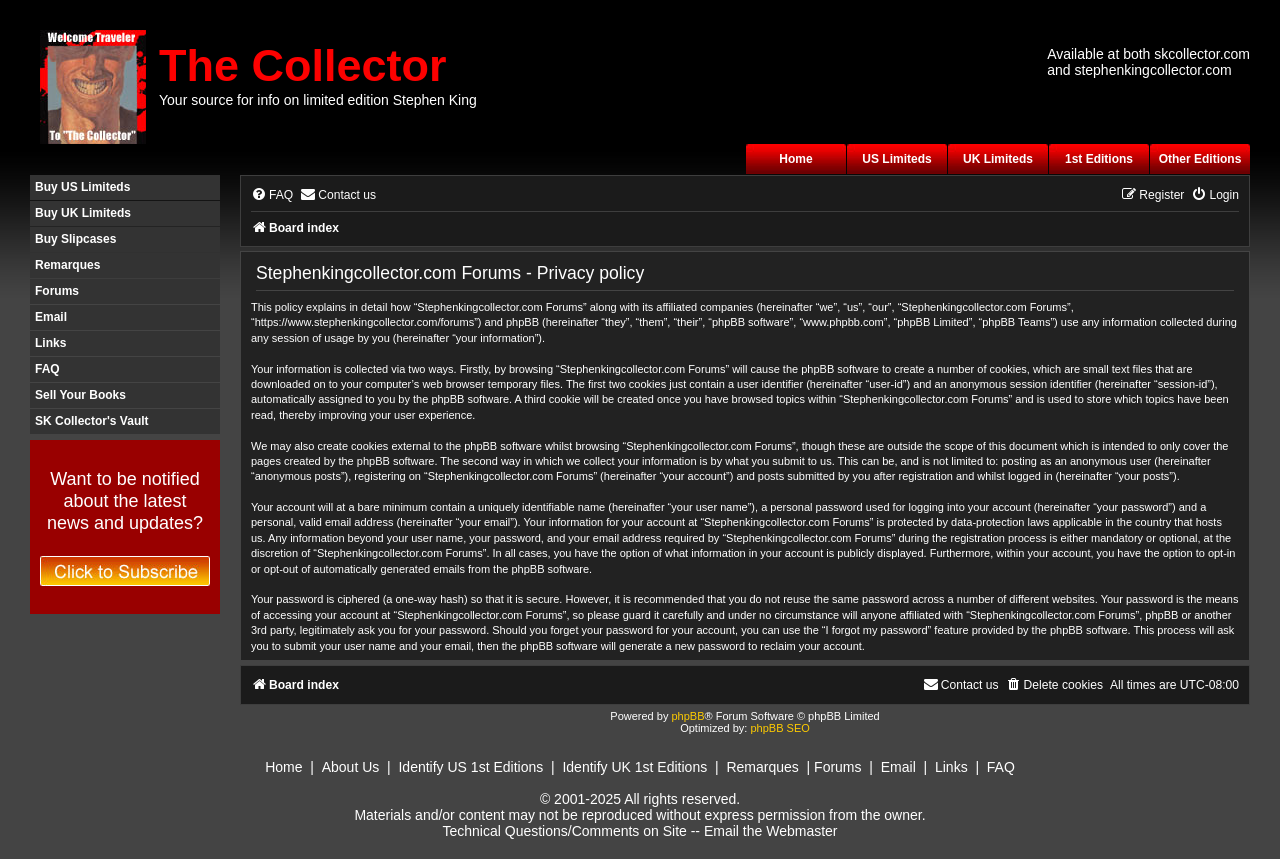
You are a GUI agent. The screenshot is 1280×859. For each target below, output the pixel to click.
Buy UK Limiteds (83, 213)
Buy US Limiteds (82, 187)
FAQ (47, 369)
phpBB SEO (779, 728)
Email (51, 317)
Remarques (67, 265)
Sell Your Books (80, 395)
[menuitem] (272, 195)
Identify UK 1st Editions (634, 767)
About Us (351, 767)
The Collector (303, 65)
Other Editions (1200, 159)
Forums (57, 291)
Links (50, 343)
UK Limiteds (998, 159)
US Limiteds (896, 159)
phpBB (687, 716)
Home (795, 159)
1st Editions (1099, 159)
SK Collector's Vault (92, 421)
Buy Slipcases (75, 239)
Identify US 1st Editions (470, 767)
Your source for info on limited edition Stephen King (318, 100)
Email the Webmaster (771, 831)
